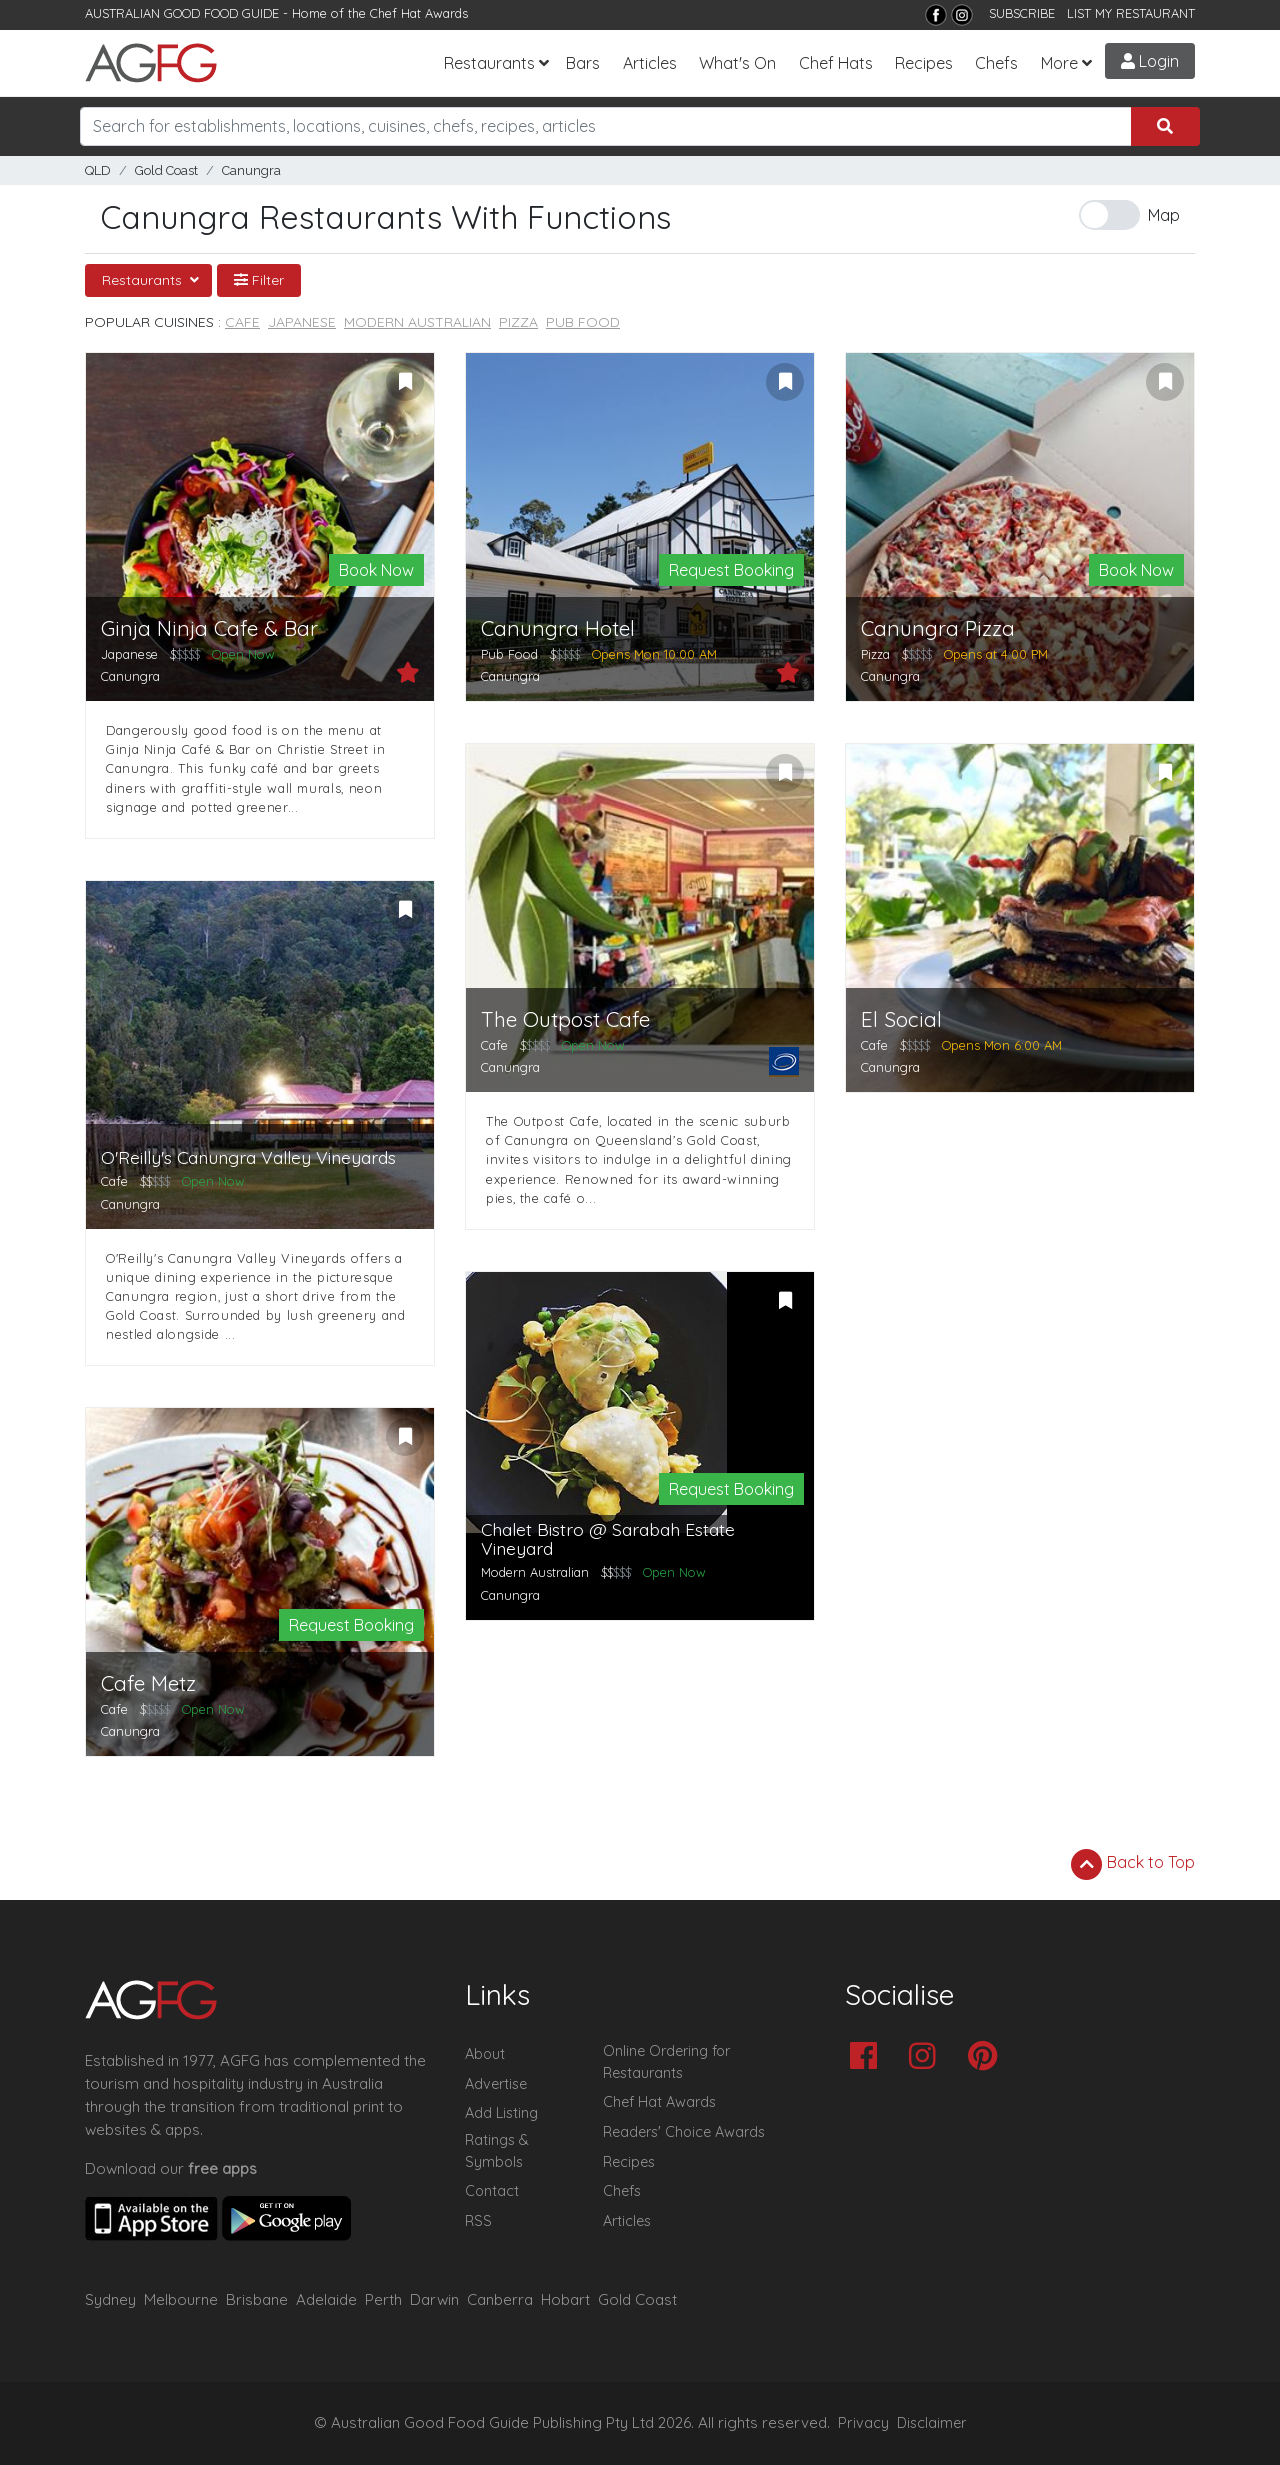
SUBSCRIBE (1022, 13)
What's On (737, 63)
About (485, 2054)
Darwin (434, 2299)
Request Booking (731, 570)
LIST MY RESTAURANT (1131, 13)
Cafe (242, 322)
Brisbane (257, 2299)
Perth (383, 2299)
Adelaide (326, 2299)
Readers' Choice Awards (684, 2132)
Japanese (302, 322)
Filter (259, 280)
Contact (492, 2191)
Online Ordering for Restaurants (666, 2062)
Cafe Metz (148, 1683)
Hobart (565, 2299)
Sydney (110, 2299)
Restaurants (489, 63)
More (1059, 63)
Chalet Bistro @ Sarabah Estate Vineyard (608, 1539)
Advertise (496, 2084)
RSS (478, 2221)
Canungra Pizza (938, 628)
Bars (583, 63)
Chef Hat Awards (419, 13)
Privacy (863, 2423)
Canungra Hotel (558, 628)
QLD (98, 170)
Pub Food (583, 322)
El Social (901, 1019)
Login (1150, 61)
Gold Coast (166, 170)
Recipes (924, 63)
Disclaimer (932, 2423)
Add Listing (501, 2113)
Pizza (518, 322)
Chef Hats (836, 63)
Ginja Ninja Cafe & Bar (209, 628)
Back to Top (1133, 1864)
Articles (650, 63)
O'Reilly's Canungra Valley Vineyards (248, 1157)
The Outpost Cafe (565, 1019)
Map (1164, 215)
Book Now (376, 570)
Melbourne (181, 2299)
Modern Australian (417, 322)
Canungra (251, 170)
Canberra (500, 2299)
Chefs (996, 63)
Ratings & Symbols (497, 2151)
